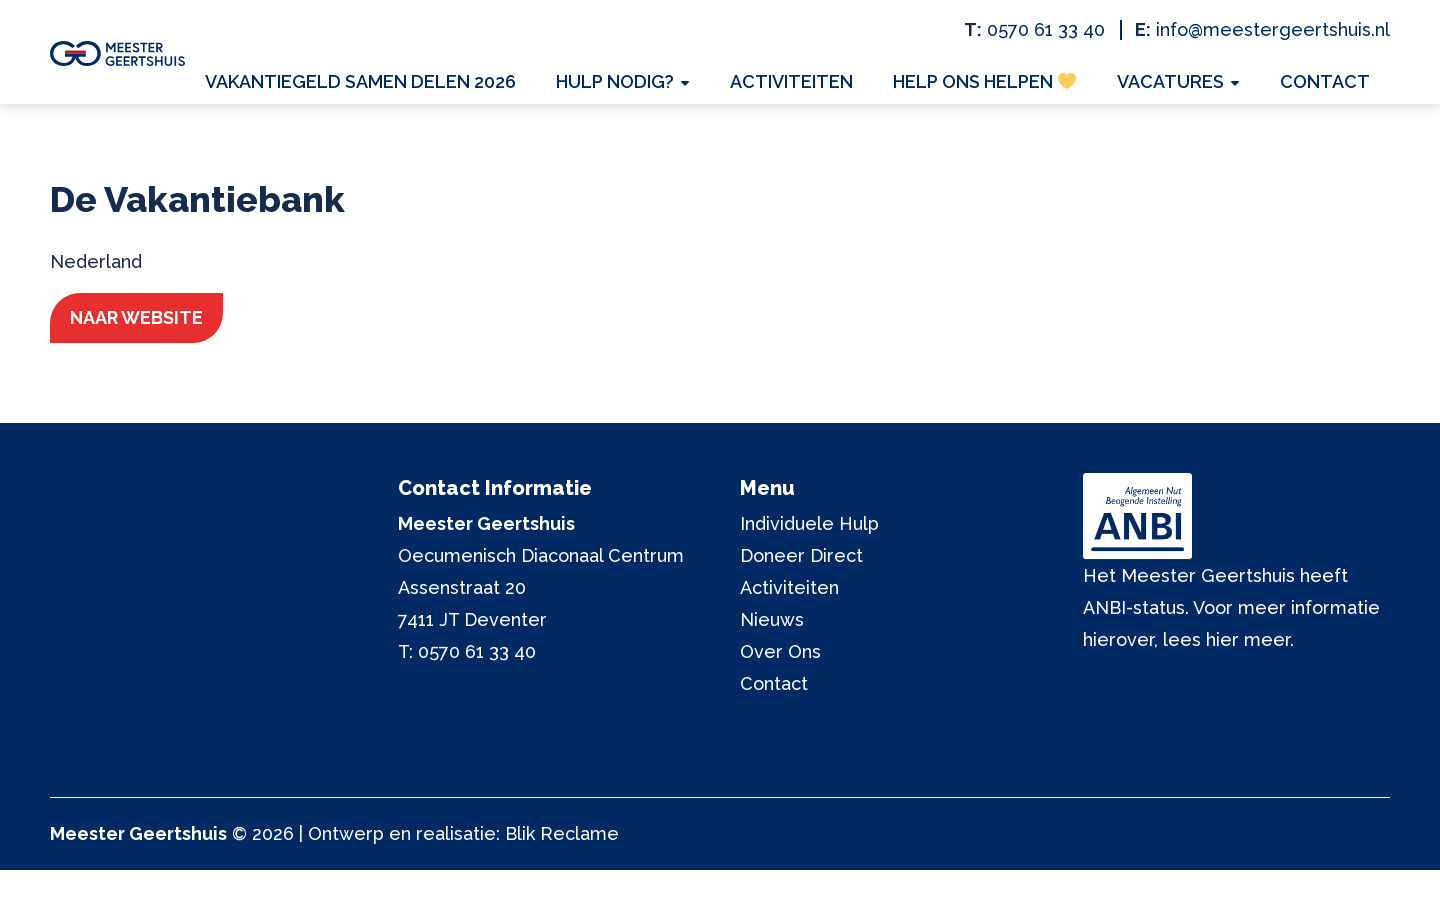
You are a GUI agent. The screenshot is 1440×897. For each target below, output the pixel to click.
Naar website (156, 342)
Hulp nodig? (655, 86)
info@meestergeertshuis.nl (1273, 29)
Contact (1330, 86)
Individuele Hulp (809, 550)
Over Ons (780, 678)
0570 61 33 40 (1046, 29)
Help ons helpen (1009, 86)
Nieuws (772, 646)
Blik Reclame (562, 860)
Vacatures (1186, 86)
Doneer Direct (801, 582)
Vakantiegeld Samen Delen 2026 (408, 86)
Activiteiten (824, 86)
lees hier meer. (1228, 666)
